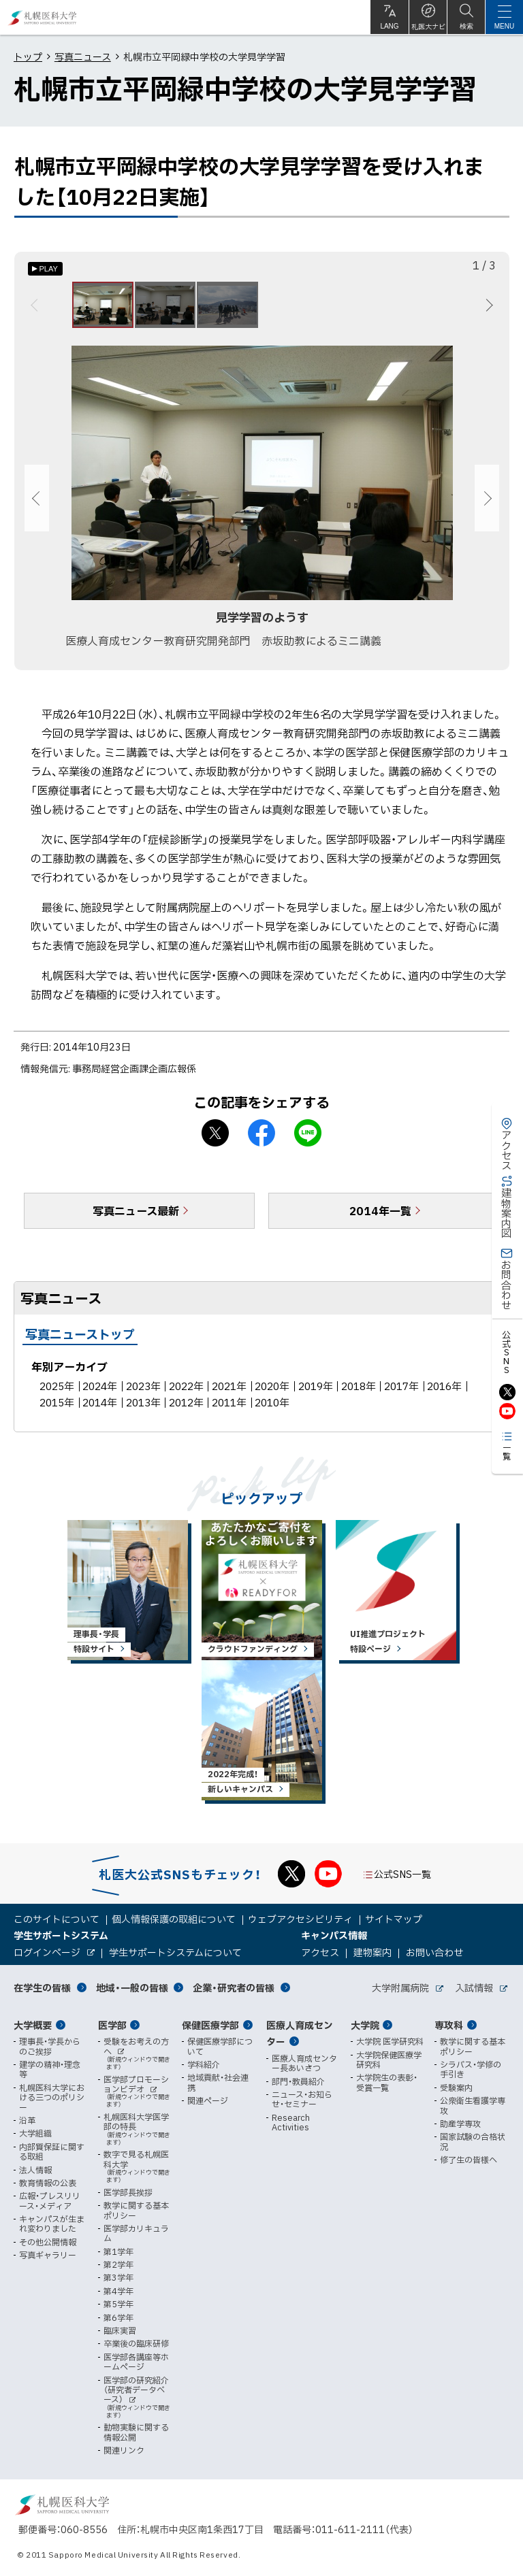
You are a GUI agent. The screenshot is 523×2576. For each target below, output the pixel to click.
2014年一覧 (380, 1216)
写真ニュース (82, 56)
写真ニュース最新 (136, 1216)
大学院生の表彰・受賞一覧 (386, 2082)
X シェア (215, 1138)
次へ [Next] (487, 307)
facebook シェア (261, 1138)
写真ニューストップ (80, 1339)
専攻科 (448, 2025)
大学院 (365, 2025)
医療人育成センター (299, 2033)
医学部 (112, 2025)
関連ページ (207, 2100)
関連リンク (124, 2450)
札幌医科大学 (42, 17)
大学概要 (33, 2025)
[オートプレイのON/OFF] (45, 269)
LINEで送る (307, 1138)
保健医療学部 (210, 2025)
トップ (28, 56)
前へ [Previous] (36, 307)
